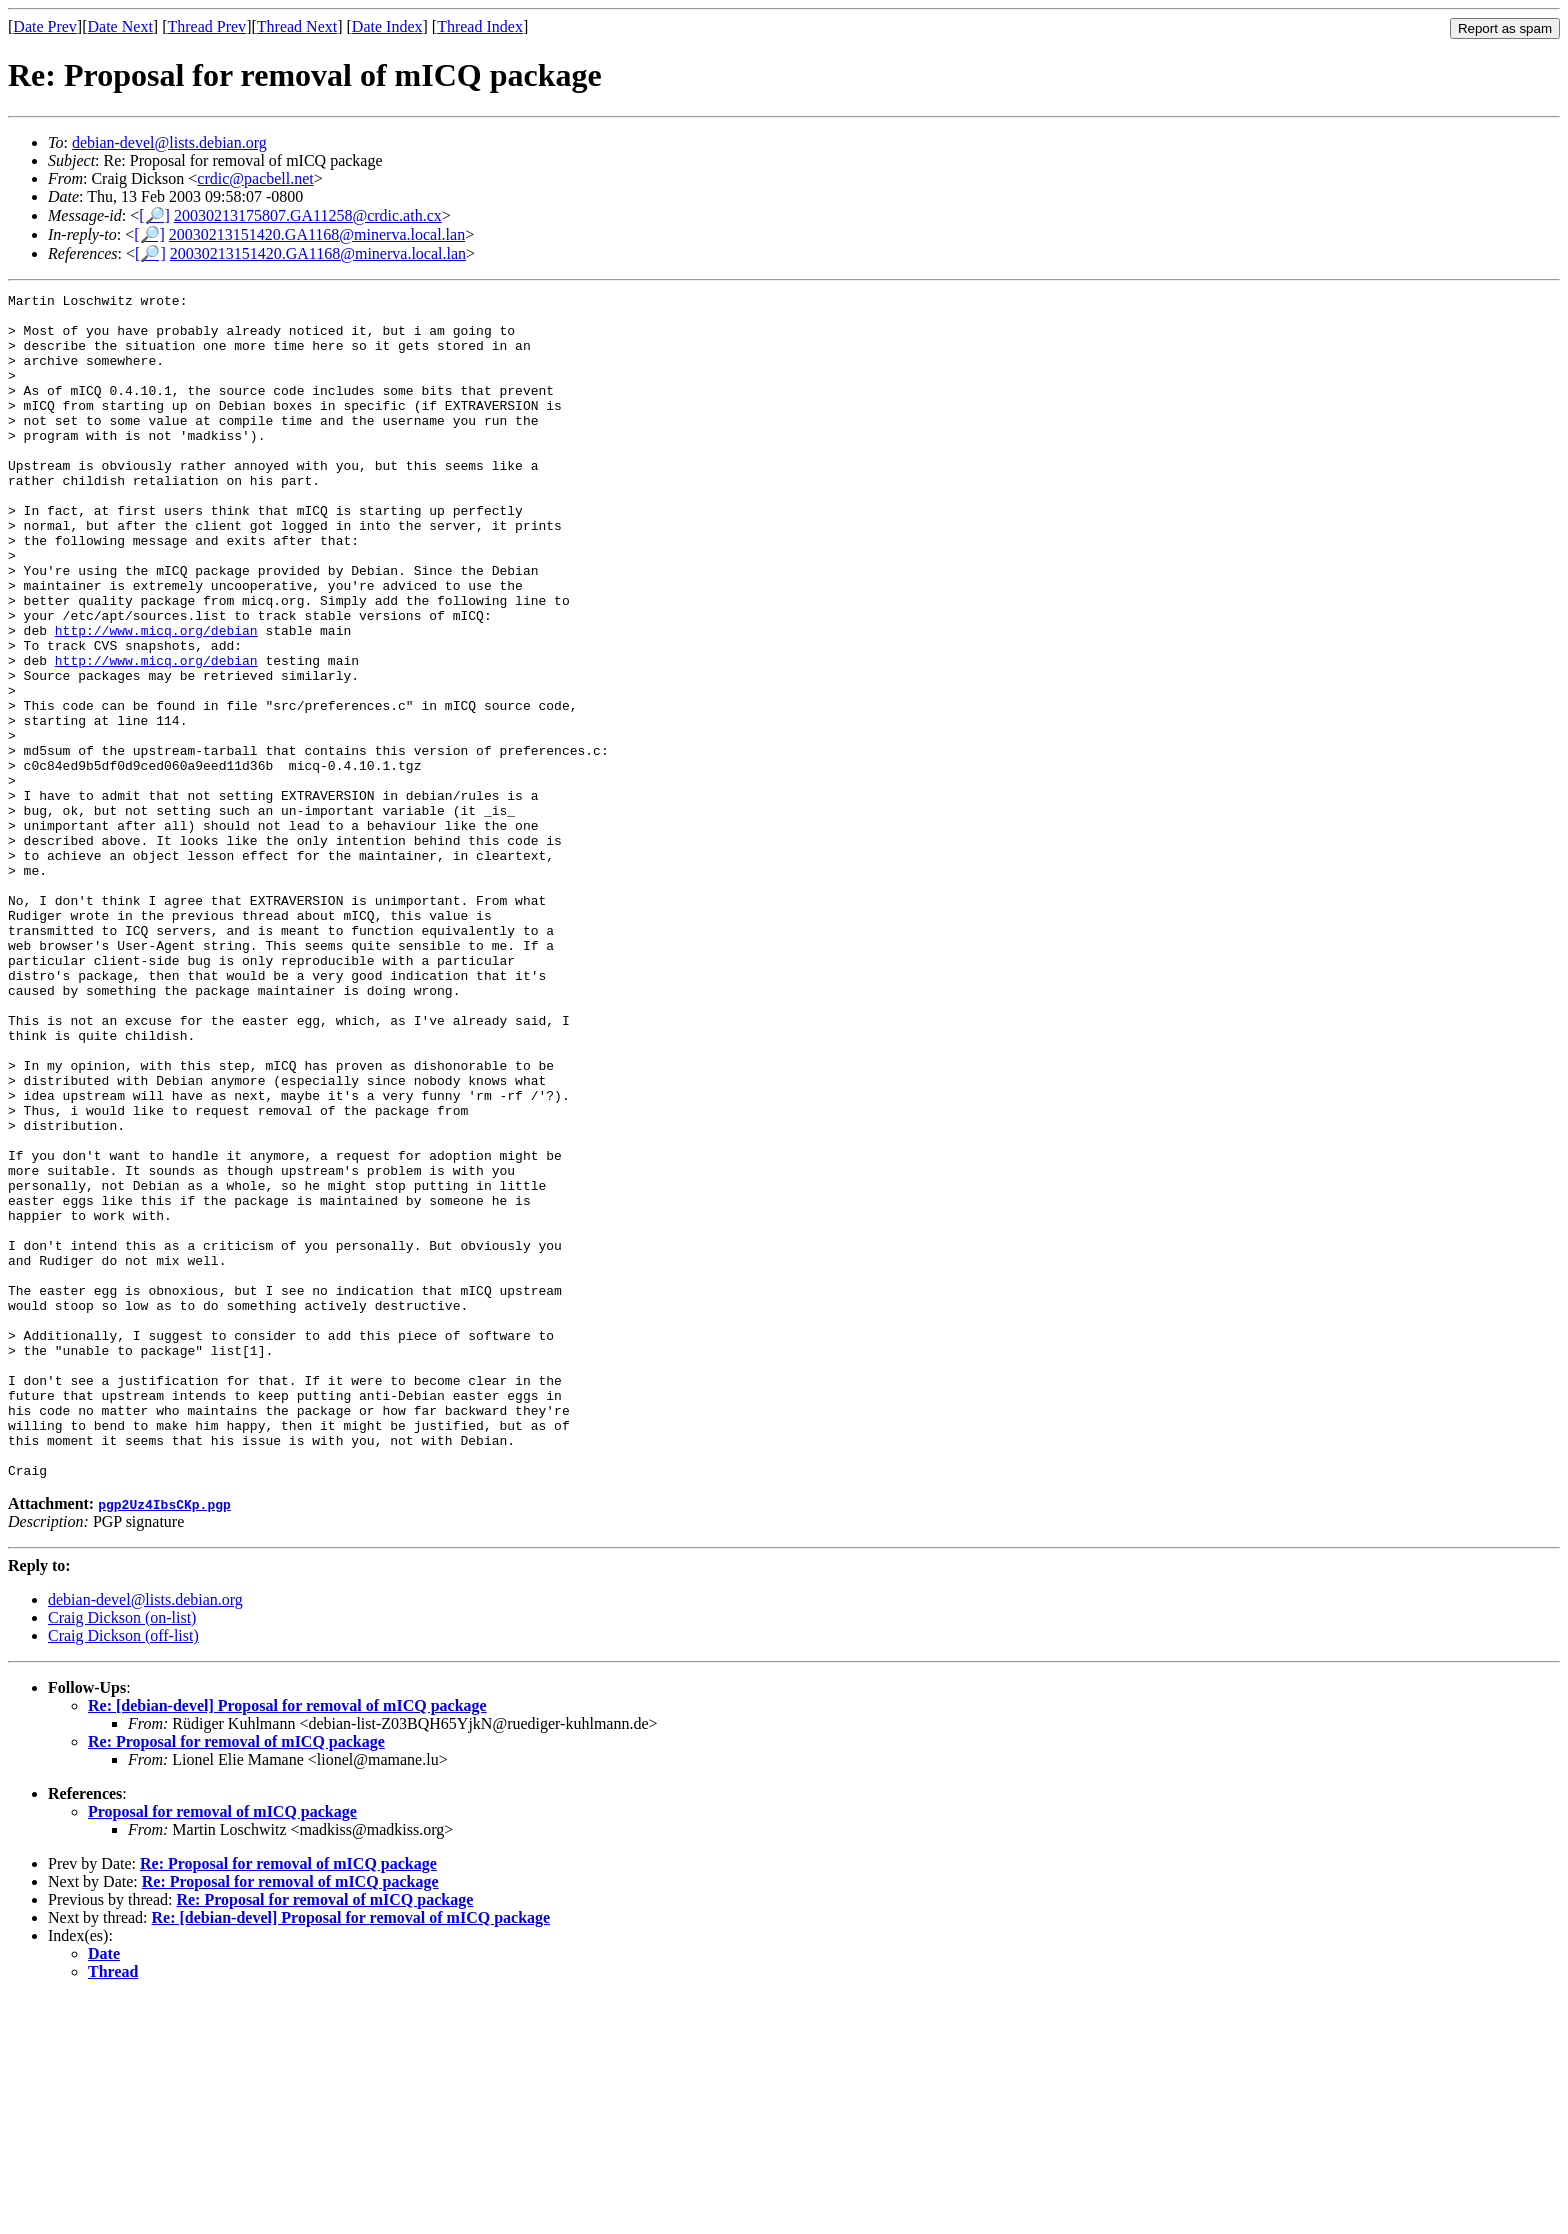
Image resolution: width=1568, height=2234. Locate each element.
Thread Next (297, 26)
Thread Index (480, 26)
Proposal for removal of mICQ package (222, 2048)
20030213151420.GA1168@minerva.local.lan (317, 234)
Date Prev (45, 26)
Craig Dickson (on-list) (122, 1854)
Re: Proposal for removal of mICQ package (236, 1978)
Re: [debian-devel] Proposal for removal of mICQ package (287, 1942)
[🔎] (154, 215)
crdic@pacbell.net (255, 178)
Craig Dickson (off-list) (123, 1872)
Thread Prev (206, 26)
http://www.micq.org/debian (156, 699)
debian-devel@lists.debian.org (169, 142)
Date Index (387, 26)
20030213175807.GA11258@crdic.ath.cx (308, 215)
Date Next (120, 26)
